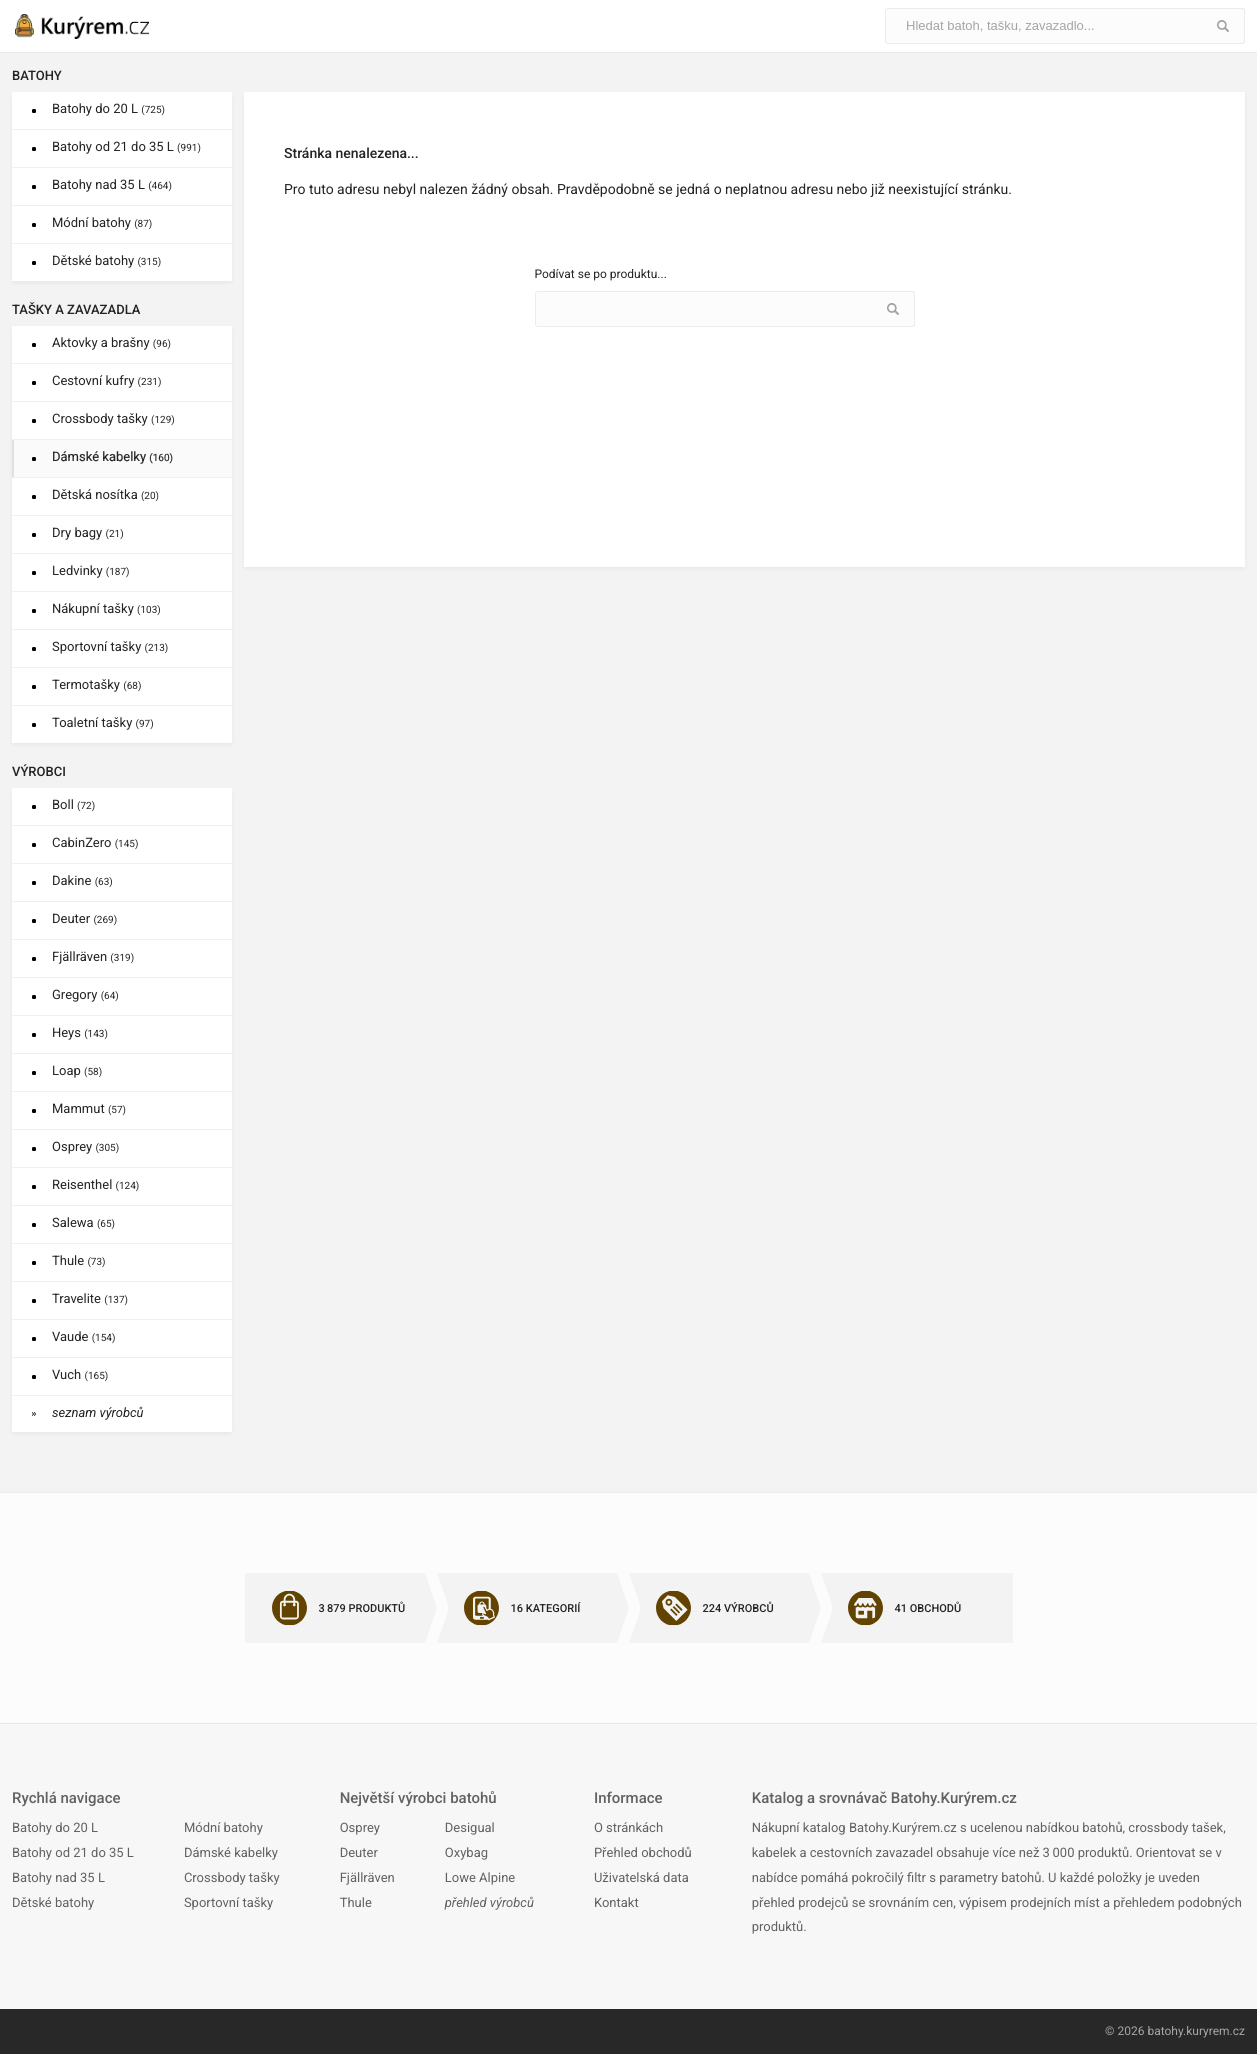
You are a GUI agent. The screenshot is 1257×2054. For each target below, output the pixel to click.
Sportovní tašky (110, 647)
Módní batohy (102, 223)
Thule (79, 1261)
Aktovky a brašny (111, 343)
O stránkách (628, 1828)
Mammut (89, 1109)
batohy (1165, 2031)
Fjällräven (93, 957)
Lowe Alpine (480, 1878)
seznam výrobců (98, 1413)
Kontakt (616, 1903)
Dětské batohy (106, 261)
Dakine (82, 881)
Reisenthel (95, 1185)
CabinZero (95, 843)
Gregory (85, 995)
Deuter (84, 919)
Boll (73, 805)
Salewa (83, 1223)
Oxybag (466, 1853)
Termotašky (96, 685)
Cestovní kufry (106, 381)
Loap (77, 1071)
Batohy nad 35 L (112, 185)
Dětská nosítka (105, 495)
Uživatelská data (641, 1878)
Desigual (470, 1828)
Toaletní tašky (103, 723)
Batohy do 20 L (108, 109)
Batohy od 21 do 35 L (126, 147)
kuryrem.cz (1215, 2031)
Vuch (80, 1375)
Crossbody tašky (113, 419)
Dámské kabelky (112, 457)
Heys (80, 1033)
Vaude (83, 1337)
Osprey (85, 1147)
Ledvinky (91, 571)
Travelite (90, 1299)
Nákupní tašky (106, 609)
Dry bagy (88, 533)
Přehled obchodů (643, 1853)
